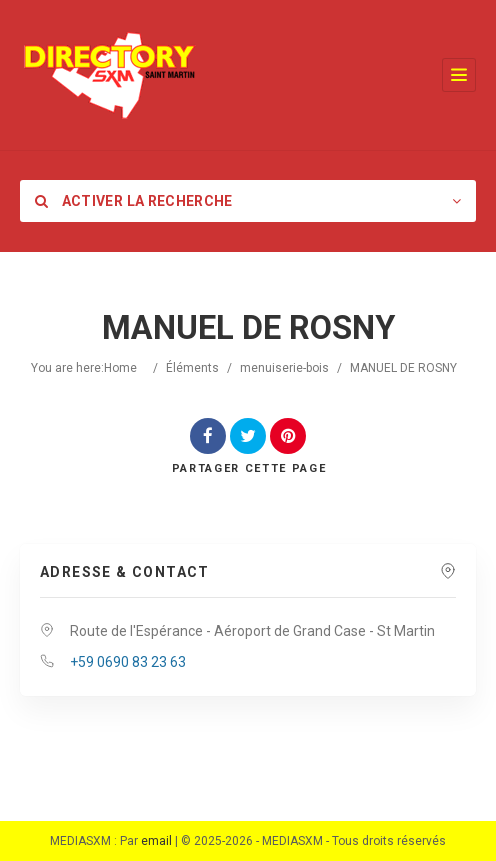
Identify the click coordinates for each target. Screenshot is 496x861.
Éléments (192, 368)
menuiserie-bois (284, 368)
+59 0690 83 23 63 (128, 662)
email (156, 841)
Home (120, 368)
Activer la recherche (134, 201)
